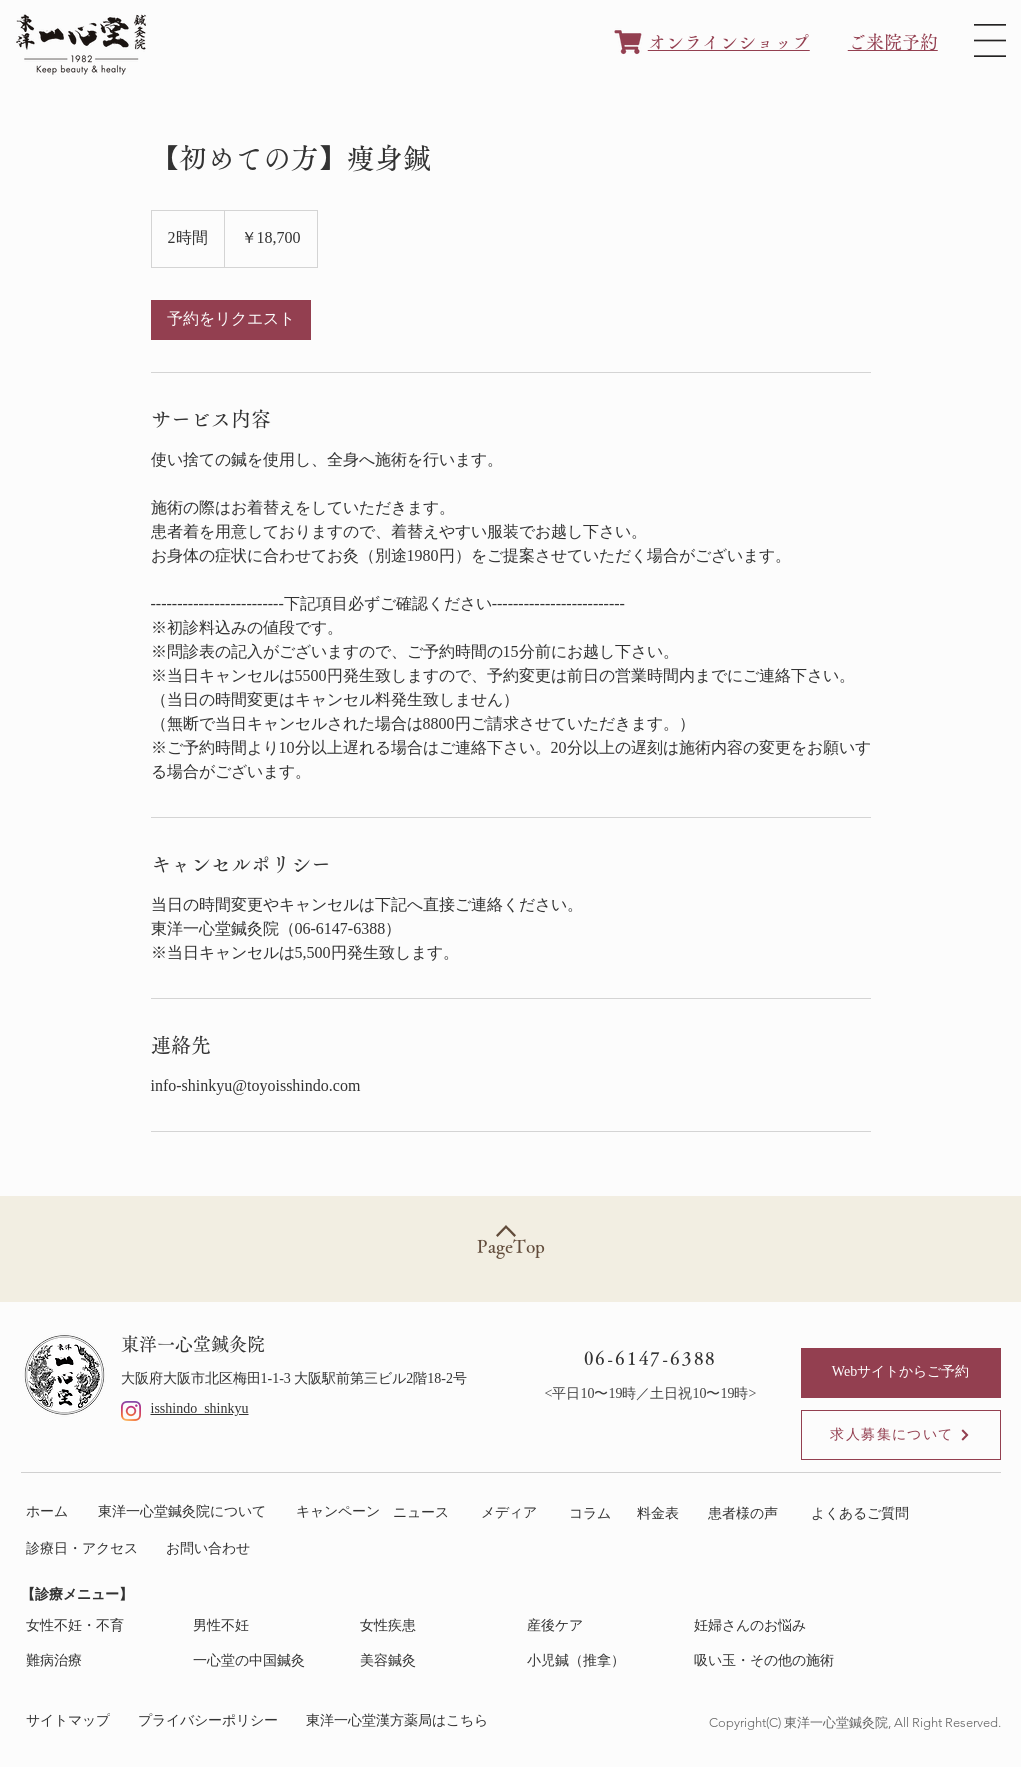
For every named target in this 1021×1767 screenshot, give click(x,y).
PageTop (511, 1246)
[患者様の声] (747, 1514)
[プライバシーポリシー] (212, 1721)
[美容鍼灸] (433, 1661)
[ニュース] (422, 1513)
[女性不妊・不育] (99, 1626)
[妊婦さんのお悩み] (767, 1626)
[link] (231, 320)
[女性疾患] (433, 1626)
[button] (990, 40)
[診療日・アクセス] (86, 1549)
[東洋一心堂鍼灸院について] (186, 1512)
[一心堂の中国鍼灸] (266, 1661)
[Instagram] (131, 1411)
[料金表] (662, 1514)
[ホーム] (51, 1512)
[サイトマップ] (72, 1721)
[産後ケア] (600, 1626)
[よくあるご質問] (864, 1514)
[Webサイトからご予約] (901, 1373)
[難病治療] (99, 1661)
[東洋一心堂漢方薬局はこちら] (401, 1721)
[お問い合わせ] (212, 1549)
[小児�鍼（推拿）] (600, 1661)
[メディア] (510, 1513)
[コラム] (591, 1514)
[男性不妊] (266, 1626)
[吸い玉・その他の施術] (767, 1661)
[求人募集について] (901, 1435)
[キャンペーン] (339, 1512)
